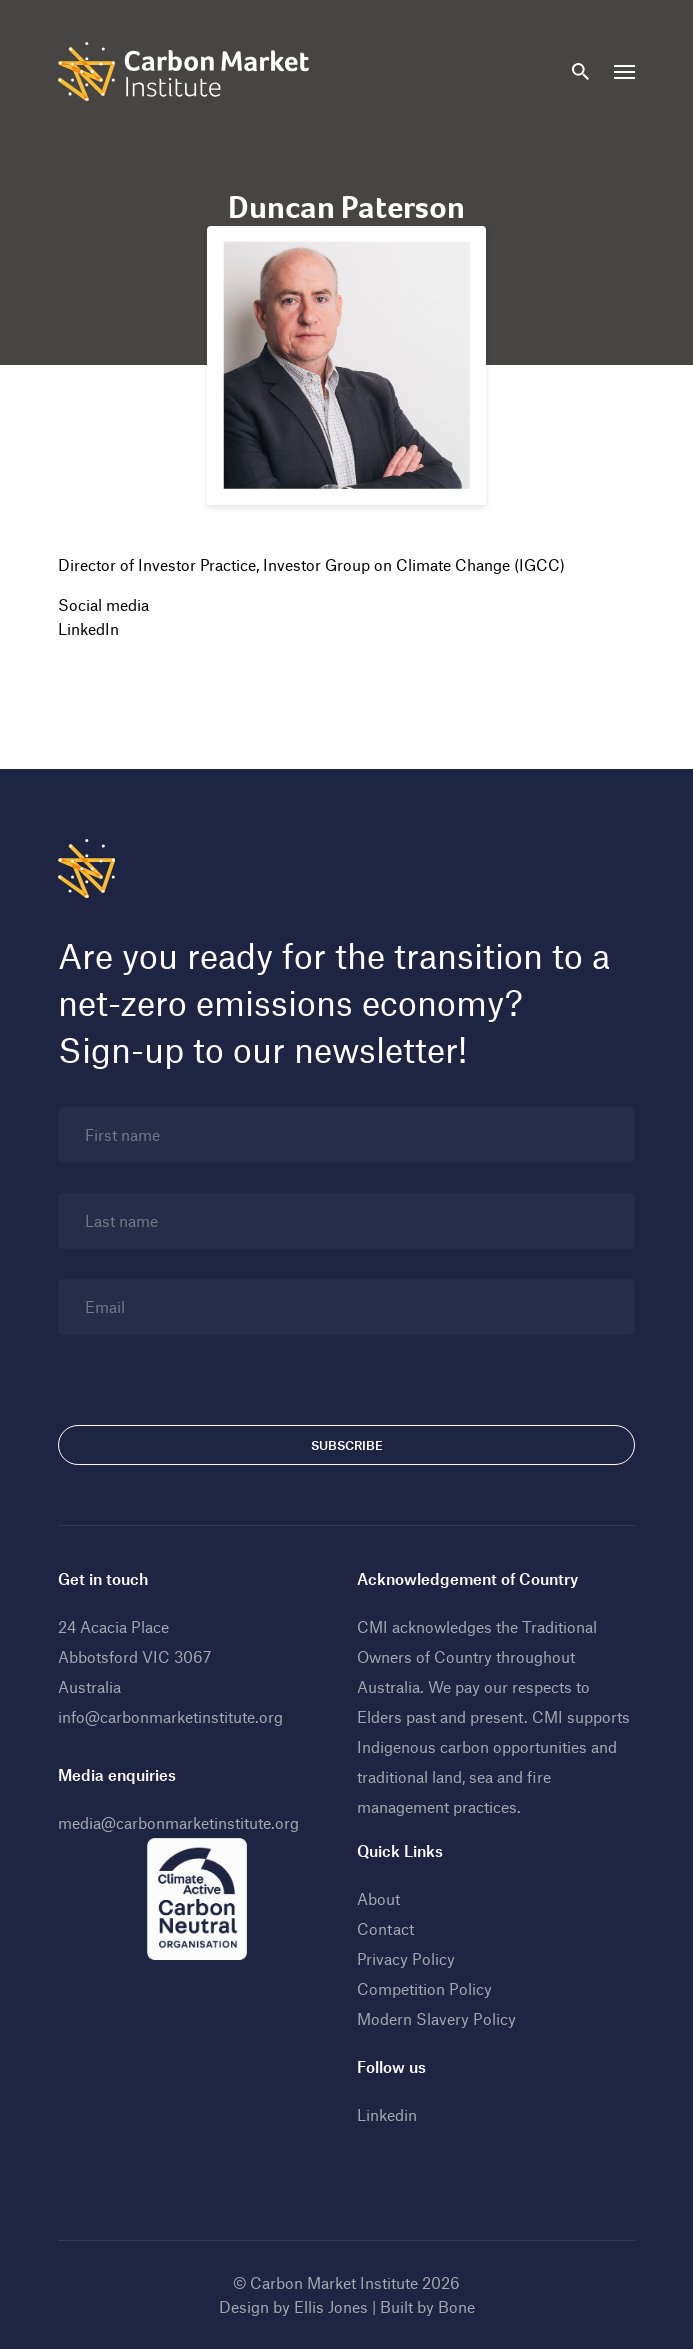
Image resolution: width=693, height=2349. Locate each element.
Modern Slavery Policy (436, 2018)
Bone (456, 2306)
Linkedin (387, 2114)
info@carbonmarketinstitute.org (170, 1716)
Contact (385, 1928)
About (378, 1898)
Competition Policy (424, 1988)
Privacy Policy (406, 1958)
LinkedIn (88, 628)
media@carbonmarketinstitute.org (178, 1822)
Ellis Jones (331, 2306)
